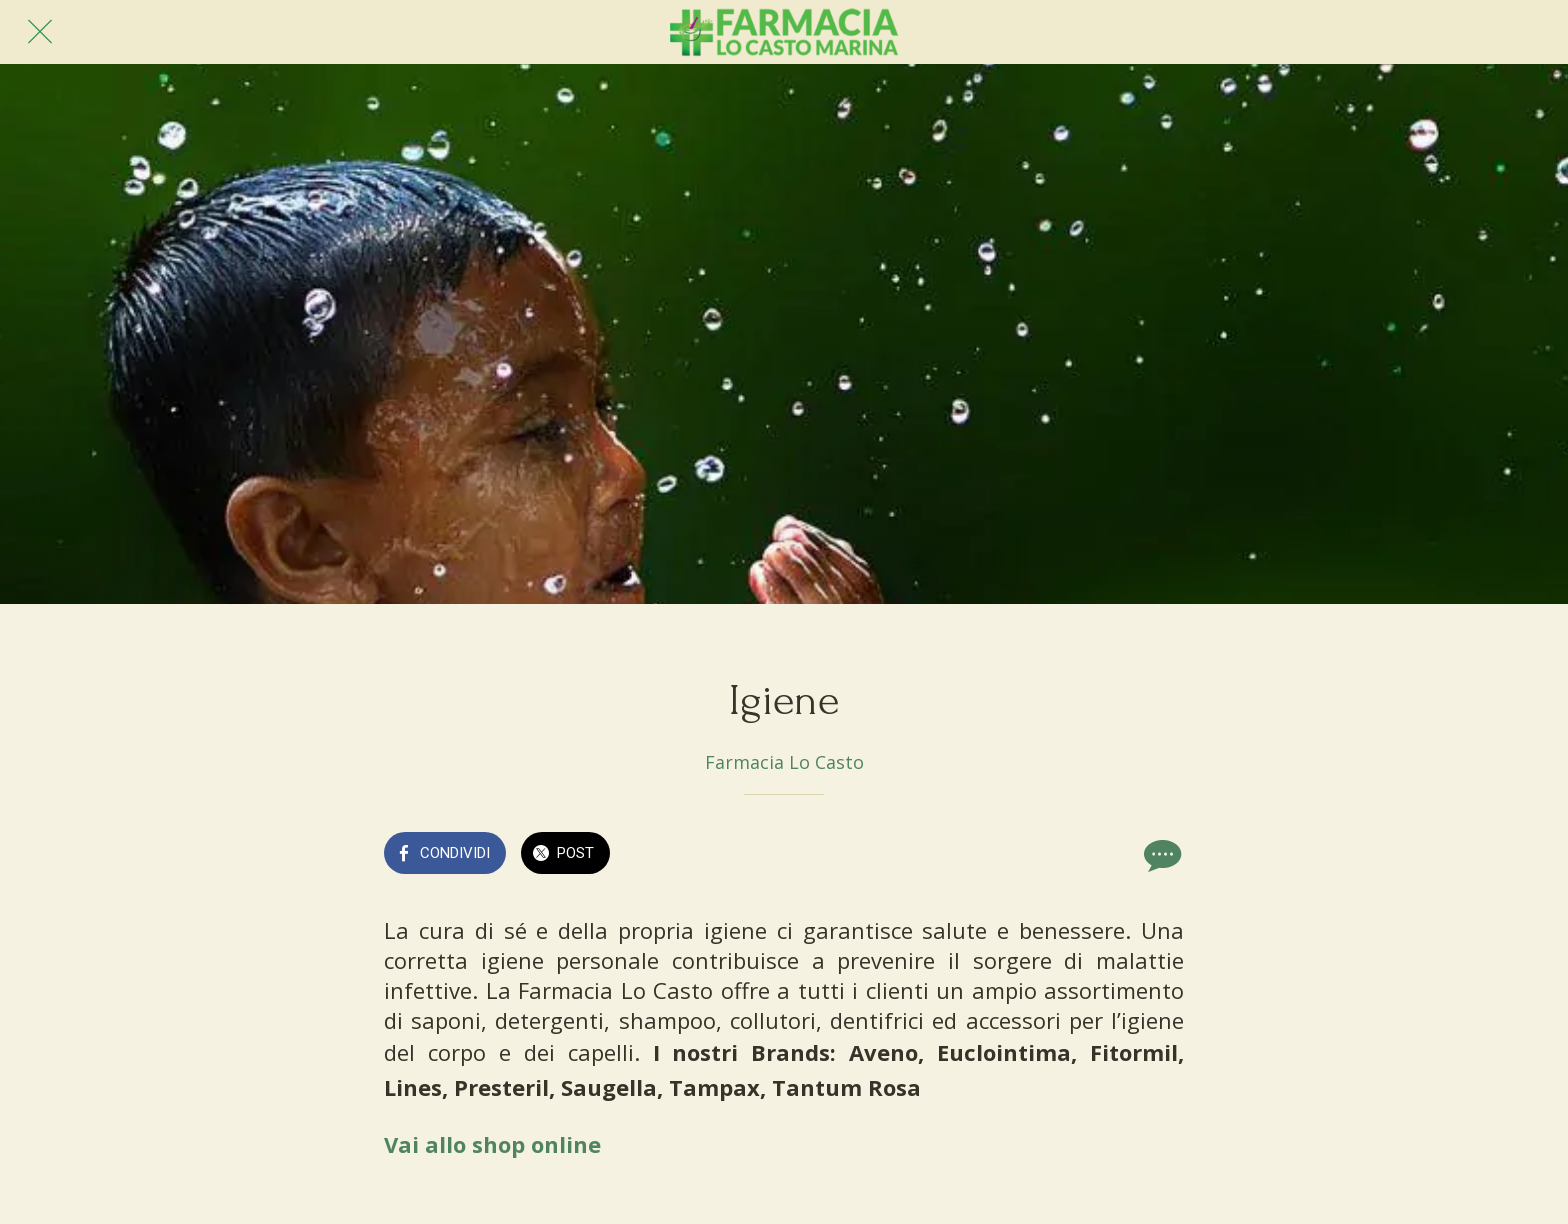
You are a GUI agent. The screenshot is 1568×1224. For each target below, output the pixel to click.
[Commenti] (1160, 855)
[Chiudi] (40, 32)
